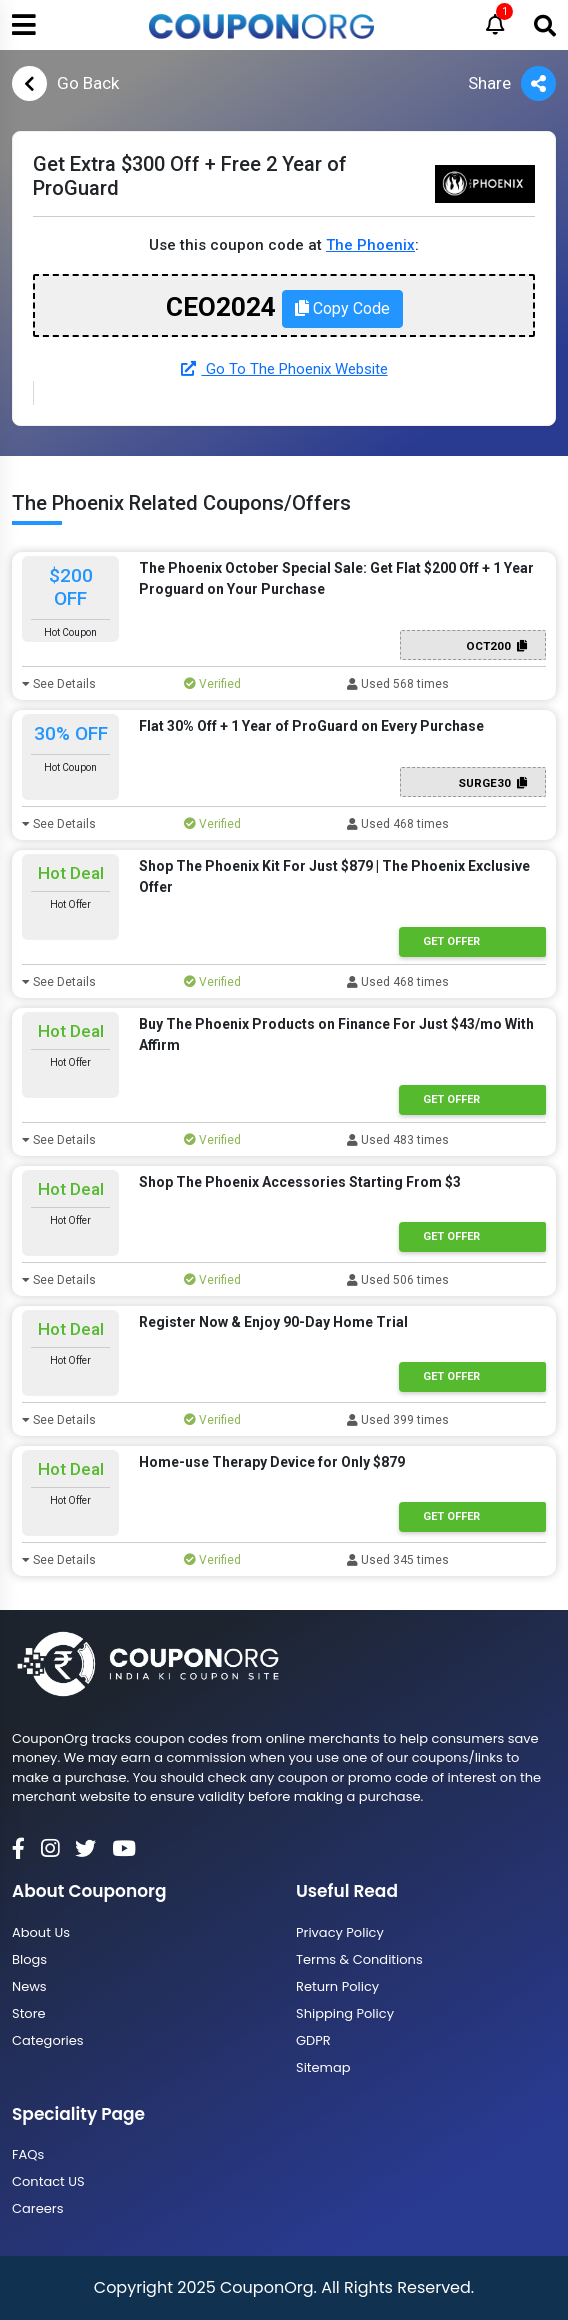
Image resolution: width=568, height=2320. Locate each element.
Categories (48, 2040)
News (29, 1986)
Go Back (65, 83)
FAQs (28, 2154)
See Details (59, 684)
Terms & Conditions (359, 1959)
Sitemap (323, 2067)
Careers (37, 2208)
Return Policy (337, 1986)
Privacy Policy (340, 1932)
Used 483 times (398, 1140)
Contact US (48, 2181)
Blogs (29, 1959)
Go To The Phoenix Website (284, 369)
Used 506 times (398, 1280)
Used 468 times (398, 824)
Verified (212, 684)
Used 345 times (398, 1560)
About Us (41, 1932)
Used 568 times (398, 684)
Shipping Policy (345, 2013)
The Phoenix (370, 245)
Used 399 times (398, 1420)
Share (512, 83)
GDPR (313, 2040)
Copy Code (342, 308)
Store (29, 2013)
